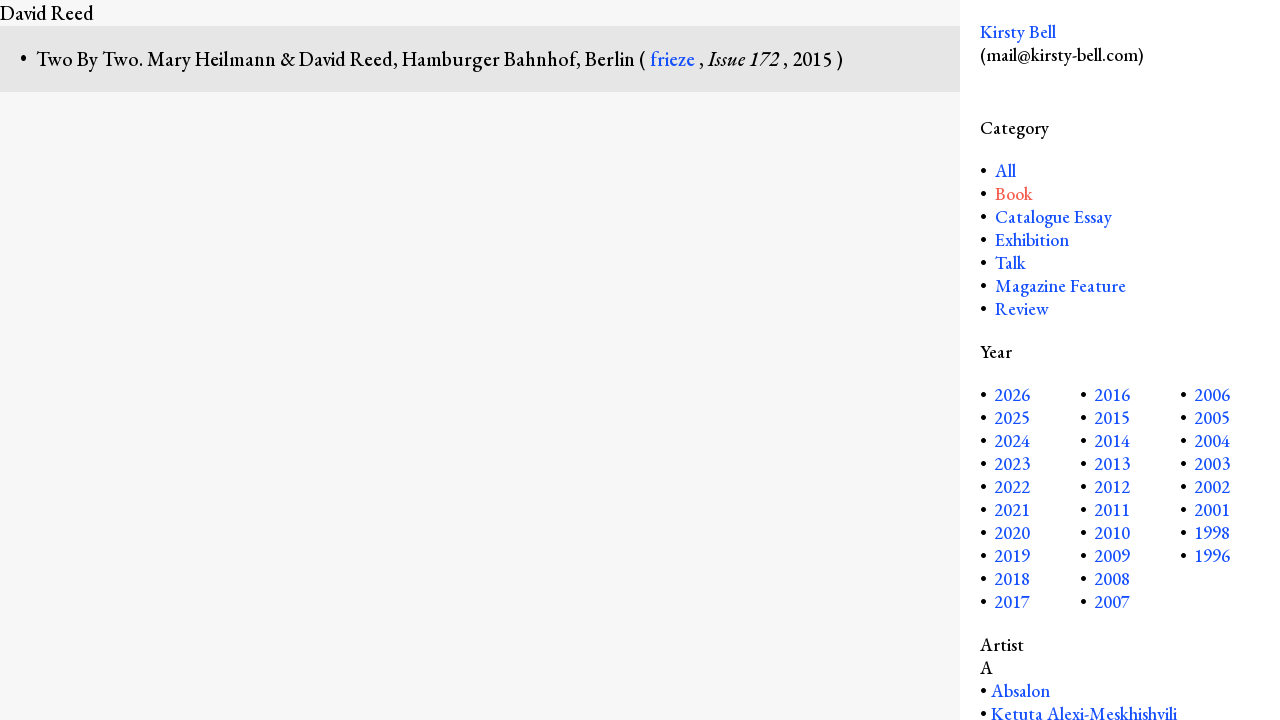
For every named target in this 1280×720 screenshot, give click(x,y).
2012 (1112, 486)
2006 (1212, 394)
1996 (1212, 555)
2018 (1012, 578)
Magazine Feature (1060, 285)
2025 (1012, 417)
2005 (1212, 417)
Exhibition (1032, 239)
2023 (1012, 463)
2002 (1212, 486)
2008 (1112, 578)
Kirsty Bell (1018, 31)
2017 (1012, 601)
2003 (1212, 463)
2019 (1012, 555)
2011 (1112, 509)
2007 (1112, 601)
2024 (1012, 440)
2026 (1012, 394)
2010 (1112, 532)
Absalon (1020, 690)
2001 (1212, 509)
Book (1014, 193)
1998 (1212, 532)
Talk (1010, 262)
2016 (1112, 394)
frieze (674, 59)
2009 (1112, 555)
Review (1022, 308)
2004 (1212, 440)
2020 (1012, 532)
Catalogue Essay (1053, 216)
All (1003, 170)
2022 (1012, 486)
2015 (1112, 417)
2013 (1112, 463)
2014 (1112, 440)
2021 (1012, 509)
